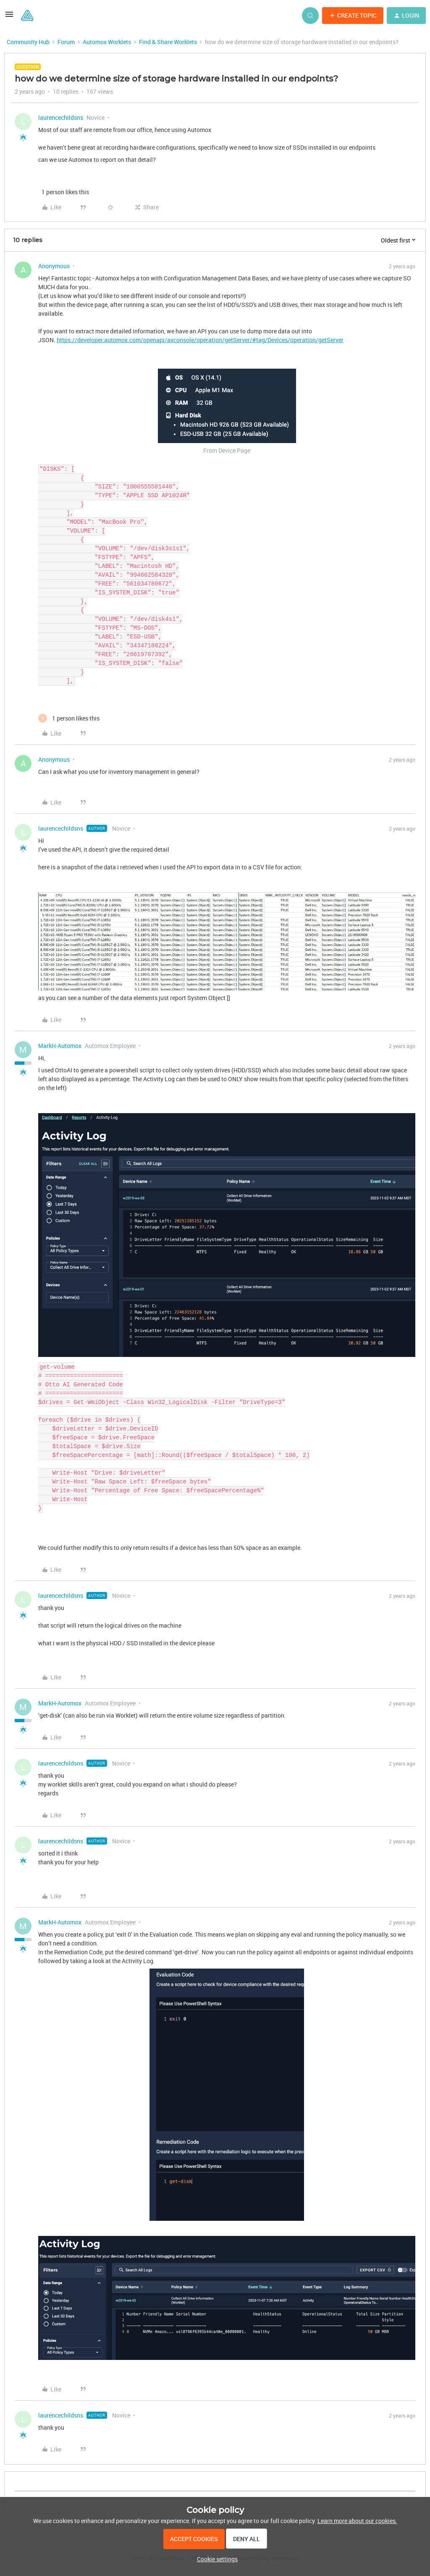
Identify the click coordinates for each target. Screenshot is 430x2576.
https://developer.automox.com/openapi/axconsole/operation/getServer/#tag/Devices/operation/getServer (200, 340)
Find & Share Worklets (168, 42)
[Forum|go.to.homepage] (27, 15)
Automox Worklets (107, 42)
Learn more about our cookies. (357, 2521)
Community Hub (28, 42)
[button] (9, 17)
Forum (66, 42)
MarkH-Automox (59, 1046)
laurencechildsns (60, 117)
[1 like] (63, 191)
